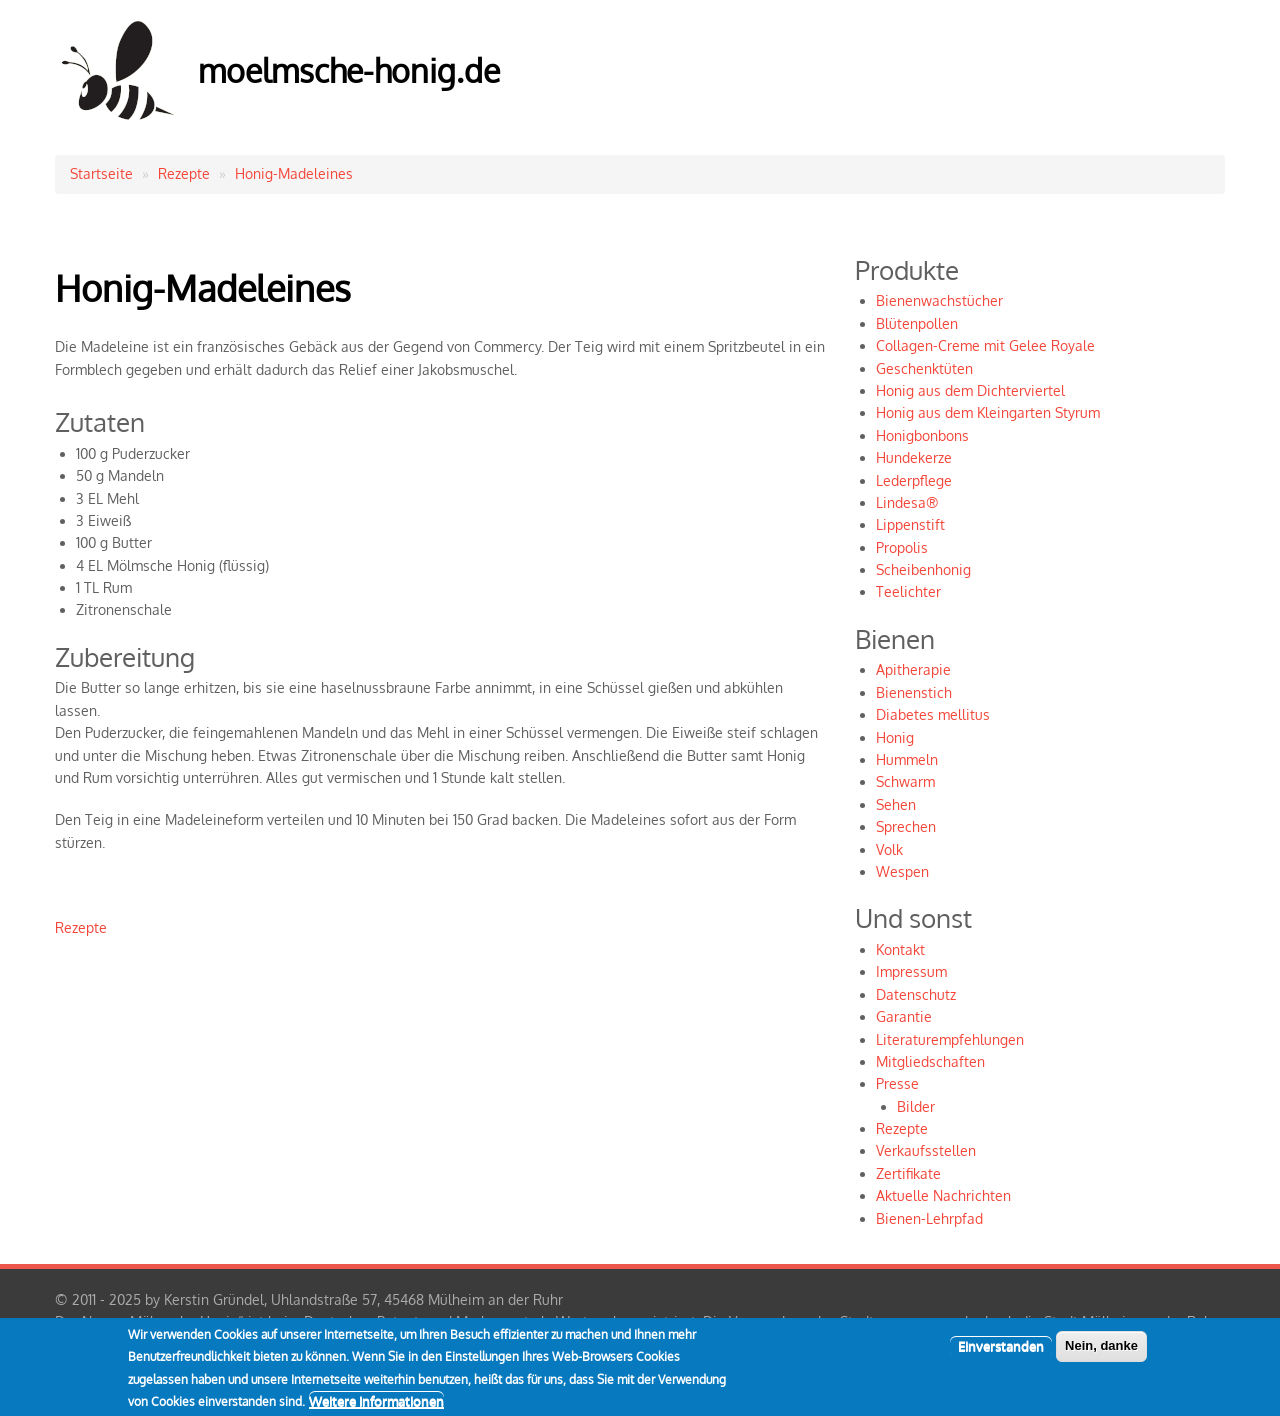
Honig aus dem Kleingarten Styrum (988, 412)
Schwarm (905, 781)
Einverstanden (1001, 1354)
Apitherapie (913, 669)
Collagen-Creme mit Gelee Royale (985, 345)
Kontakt (900, 949)
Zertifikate (908, 1173)
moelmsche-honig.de (349, 70)
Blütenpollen (917, 323)
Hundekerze (914, 457)
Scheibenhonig (923, 569)
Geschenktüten (924, 368)
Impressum (911, 971)
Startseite (101, 173)
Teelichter (908, 591)
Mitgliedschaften (930, 1061)
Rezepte (184, 173)
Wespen (902, 871)
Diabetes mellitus (933, 714)
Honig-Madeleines (294, 173)
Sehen (896, 804)
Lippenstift (910, 524)
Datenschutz (916, 994)
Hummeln (907, 759)
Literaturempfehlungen (950, 1039)
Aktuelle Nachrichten (943, 1195)
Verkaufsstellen (926, 1150)
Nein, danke (1101, 1353)
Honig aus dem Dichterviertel (970, 390)
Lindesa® (907, 502)
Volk (889, 849)
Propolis (902, 547)
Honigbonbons (922, 435)
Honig (895, 737)
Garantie (904, 1016)
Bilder (916, 1106)
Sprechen (906, 826)
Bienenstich (914, 692)
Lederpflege (914, 480)
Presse (897, 1083)
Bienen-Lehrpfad (929, 1218)
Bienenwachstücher (939, 300)
